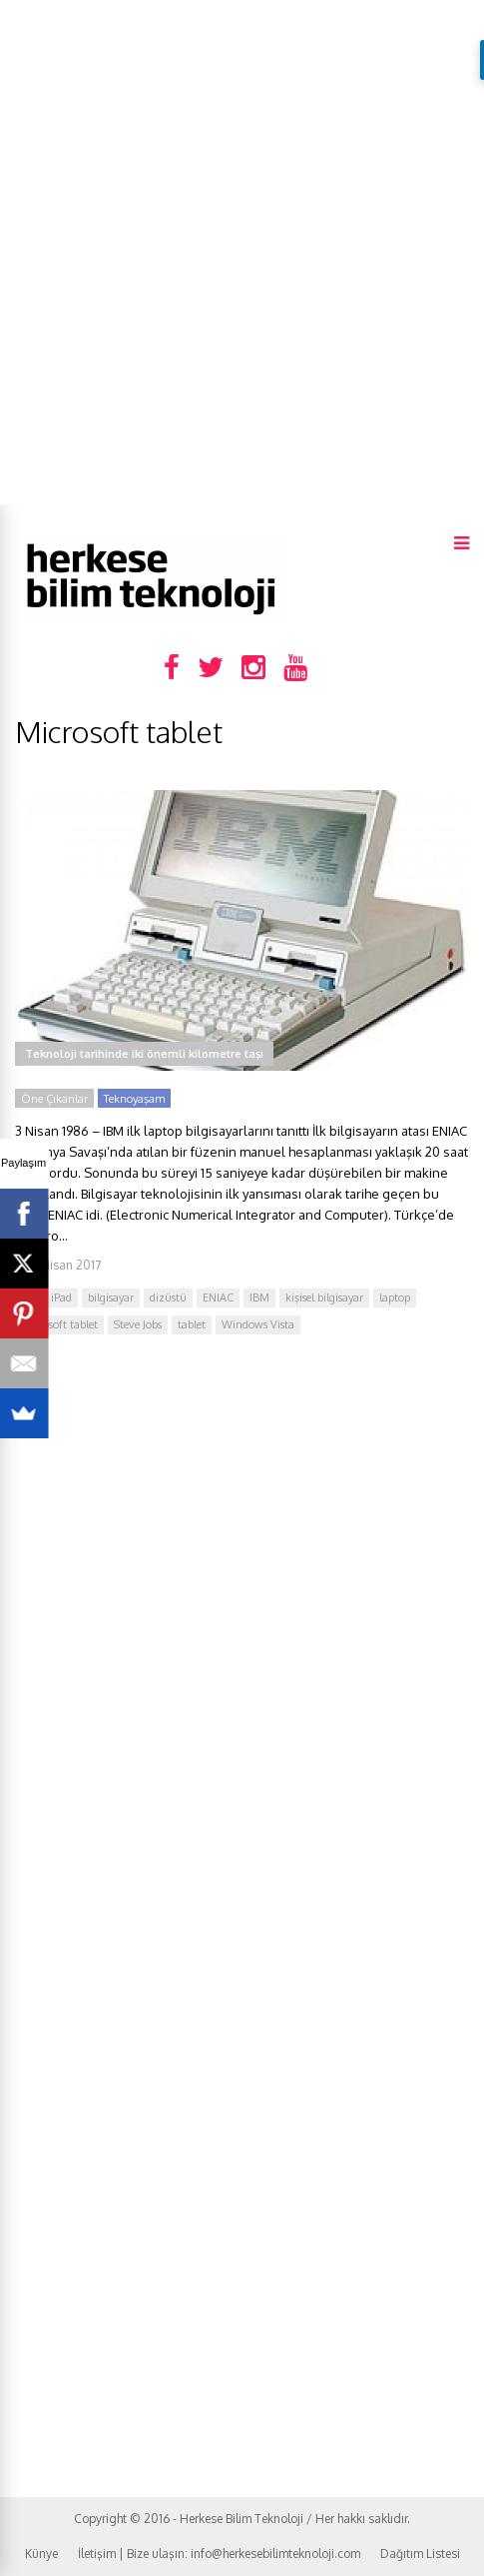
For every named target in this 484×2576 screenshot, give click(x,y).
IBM (259, 1297)
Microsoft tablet (59, 1324)
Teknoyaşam (134, 1099)
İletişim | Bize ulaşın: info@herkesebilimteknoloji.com (219, 2553)
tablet (192, 1324)
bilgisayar (111, 1297)
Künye (41, 2553)
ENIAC (218, 1297)
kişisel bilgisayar (324, 1297)
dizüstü (168, 1297)
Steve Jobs (138, 1324)
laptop (394, 1297)
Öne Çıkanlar (54, 1099)
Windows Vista (258, 1324)
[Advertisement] (242, 252)
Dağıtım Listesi (420, 2553)
